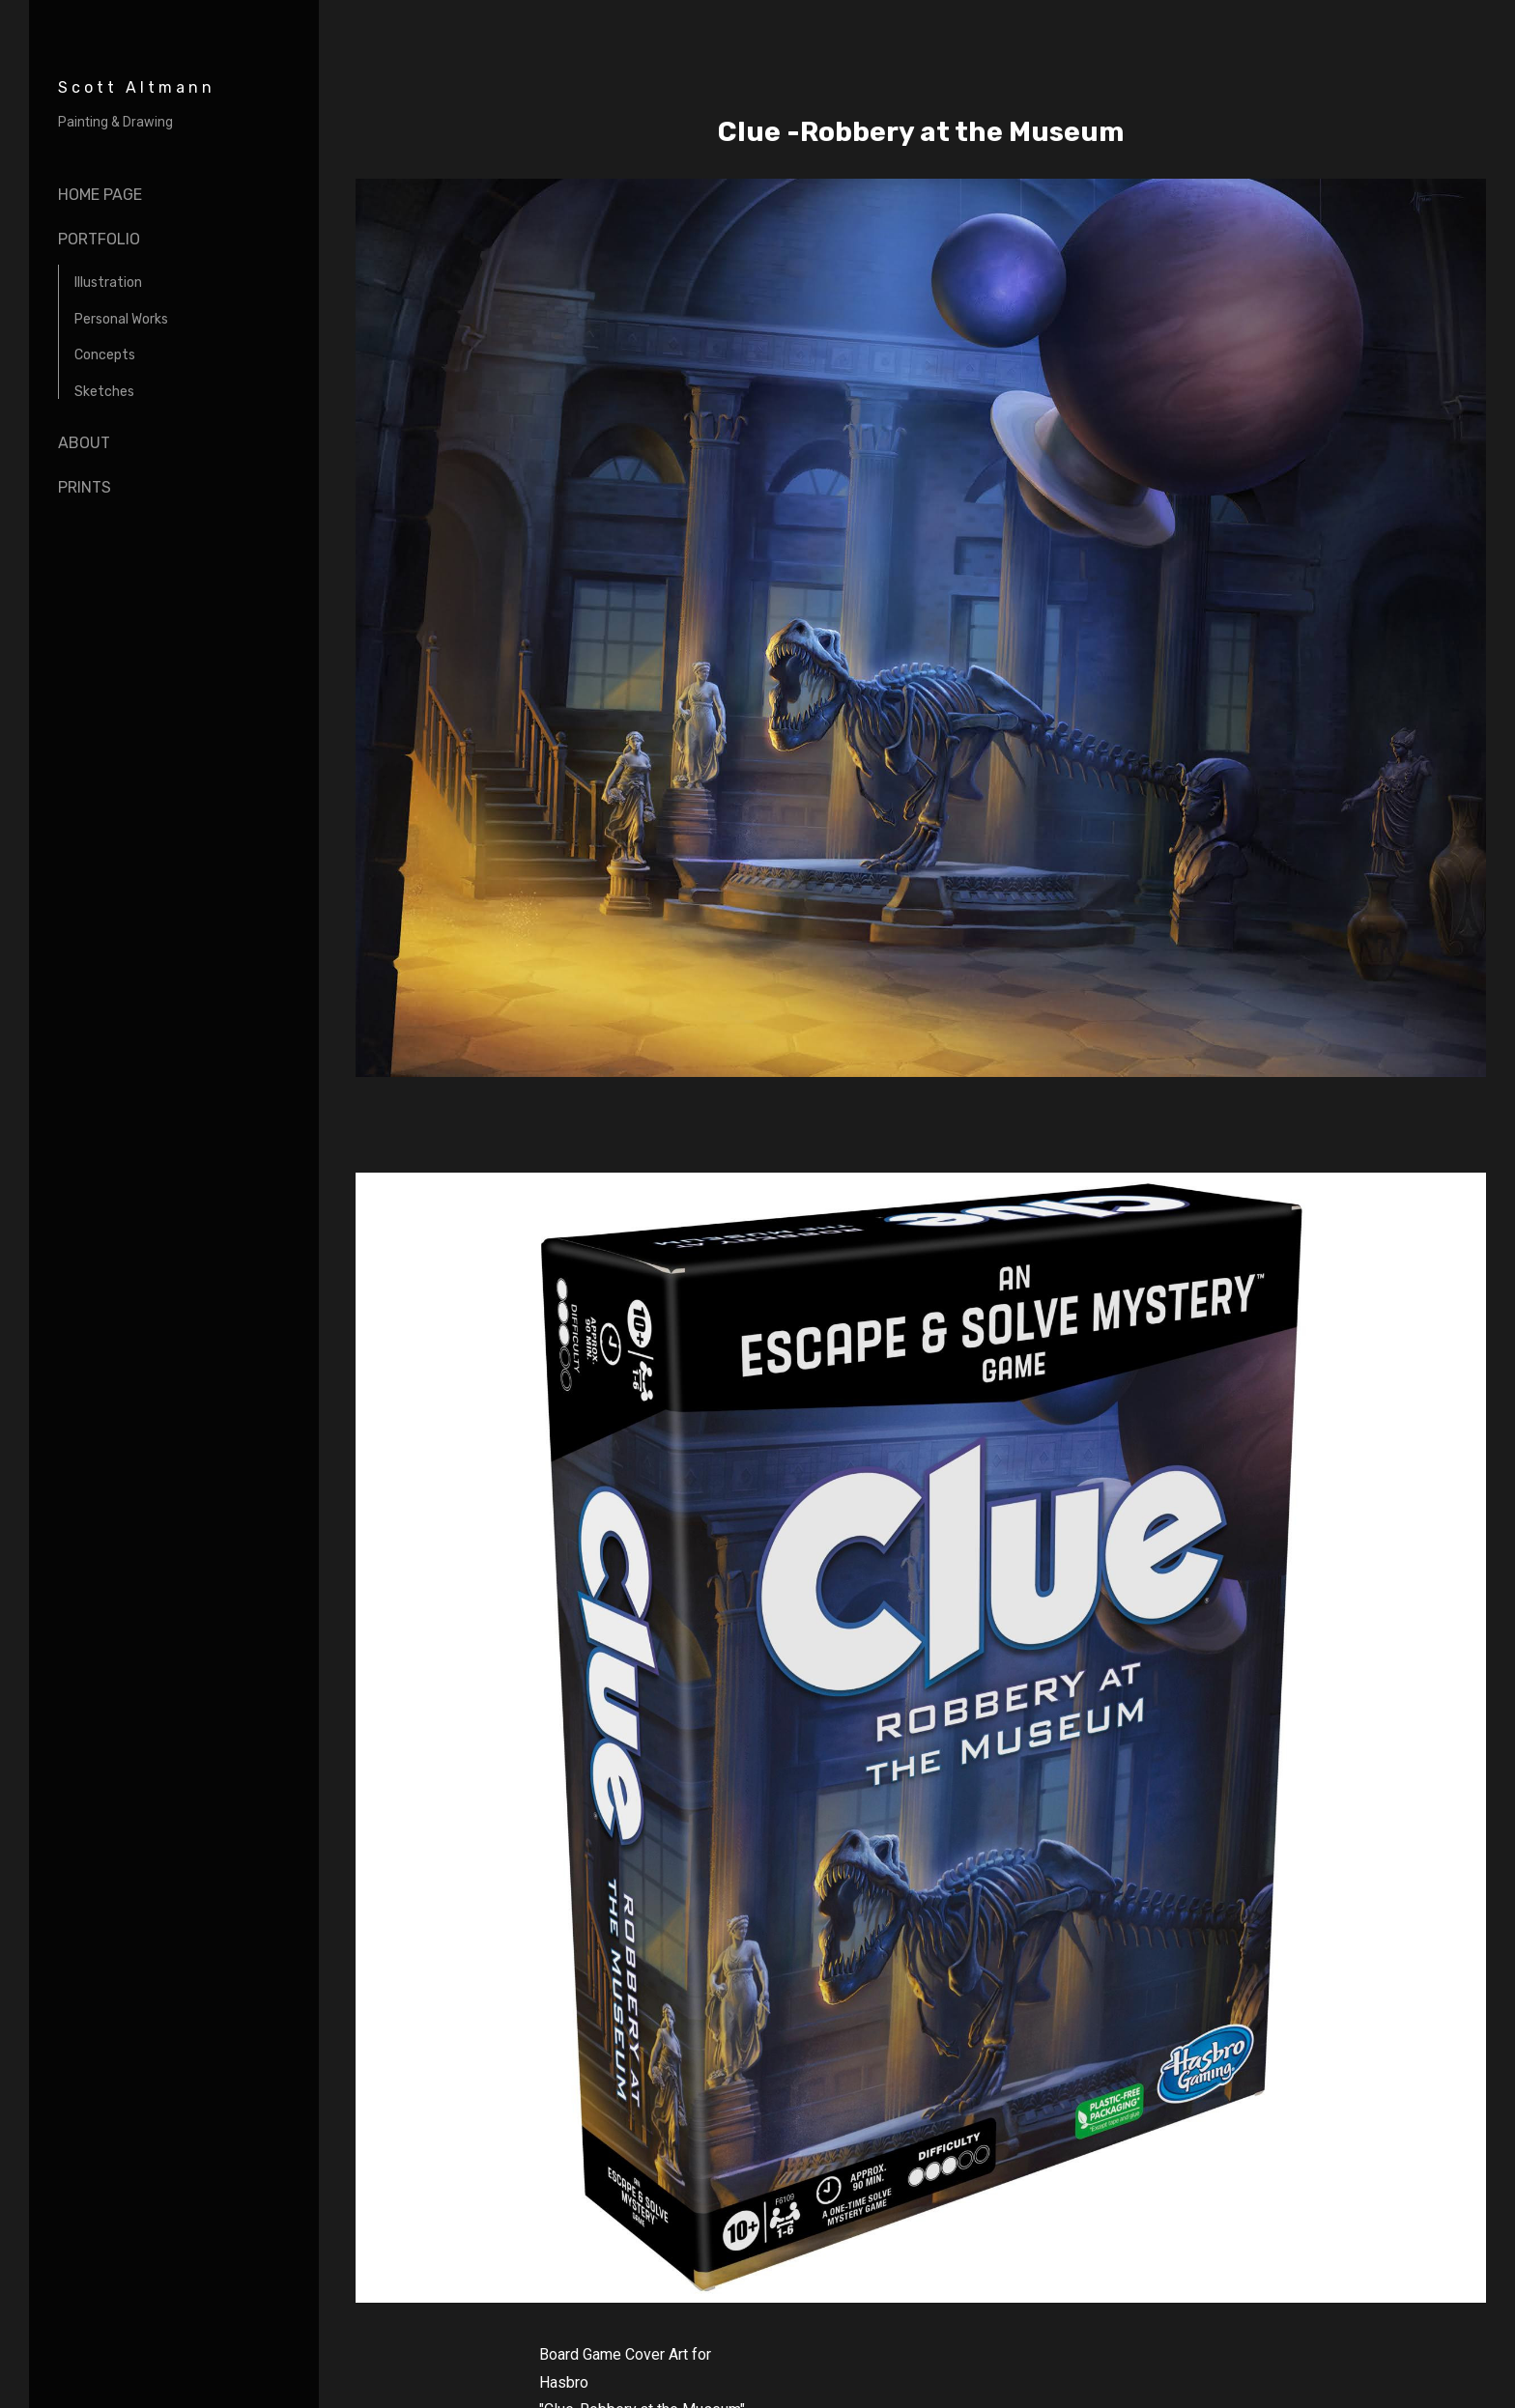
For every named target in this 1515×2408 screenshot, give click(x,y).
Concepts (104, 355)
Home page (100, 194)
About (84, 443)
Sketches (104, 391)
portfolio (99, 239)
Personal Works (121, 319)
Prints (84, 487)
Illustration (108, 282)
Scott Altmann (136, 87)
